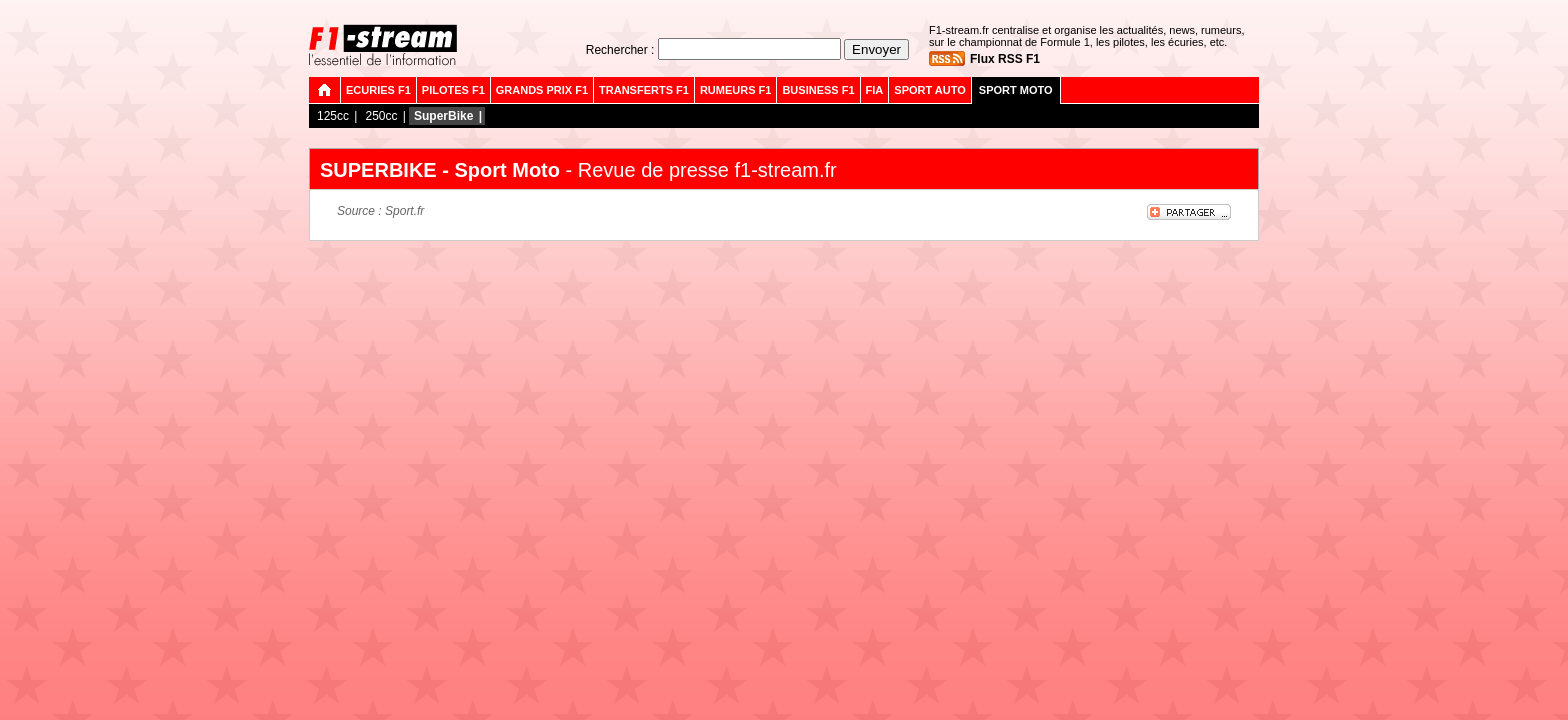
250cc (381, 116)
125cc (333, 116)
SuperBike (443, 116)
